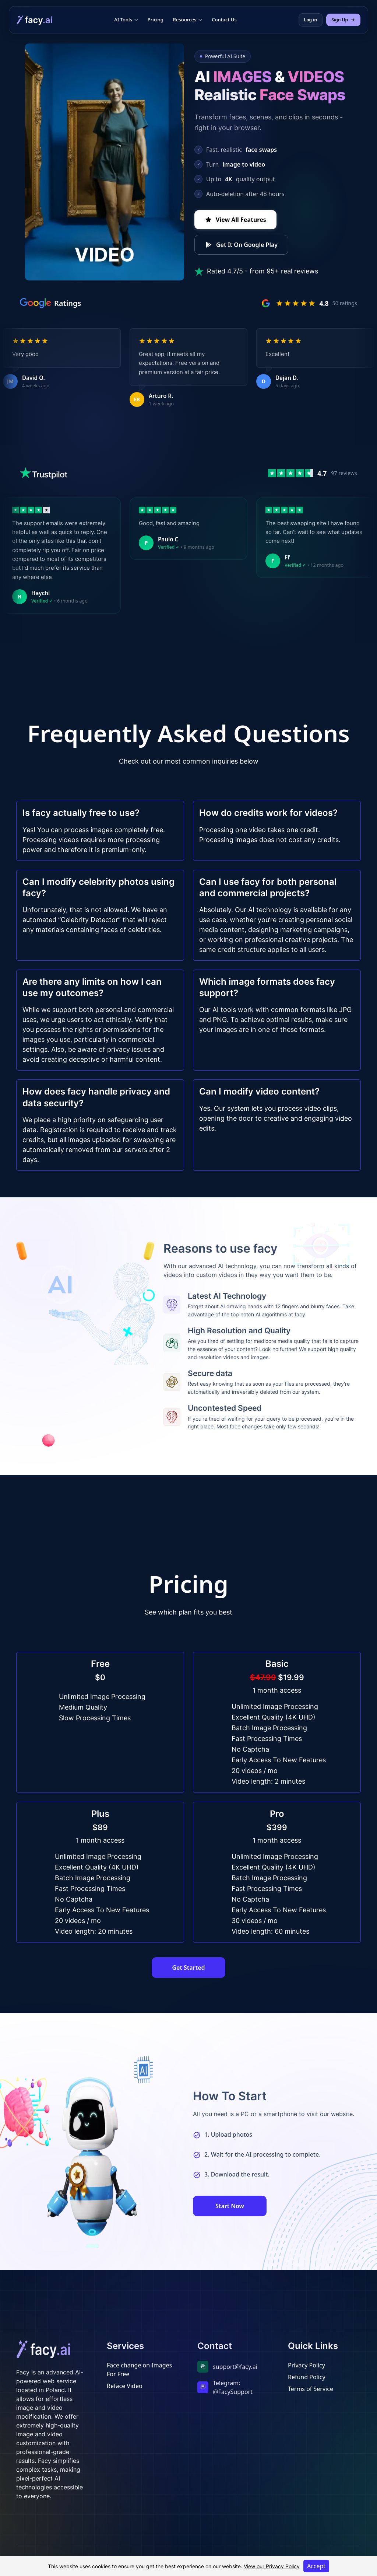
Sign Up (343, 20)
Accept (316, 2566)
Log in (310, 20)
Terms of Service (310, 2389)
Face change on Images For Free (139, 2369)
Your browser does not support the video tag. (104, 161)
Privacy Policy (306, 2365)
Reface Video (124, 2386)
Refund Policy (306, 2377)
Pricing (155, 19)
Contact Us (224, 19)
